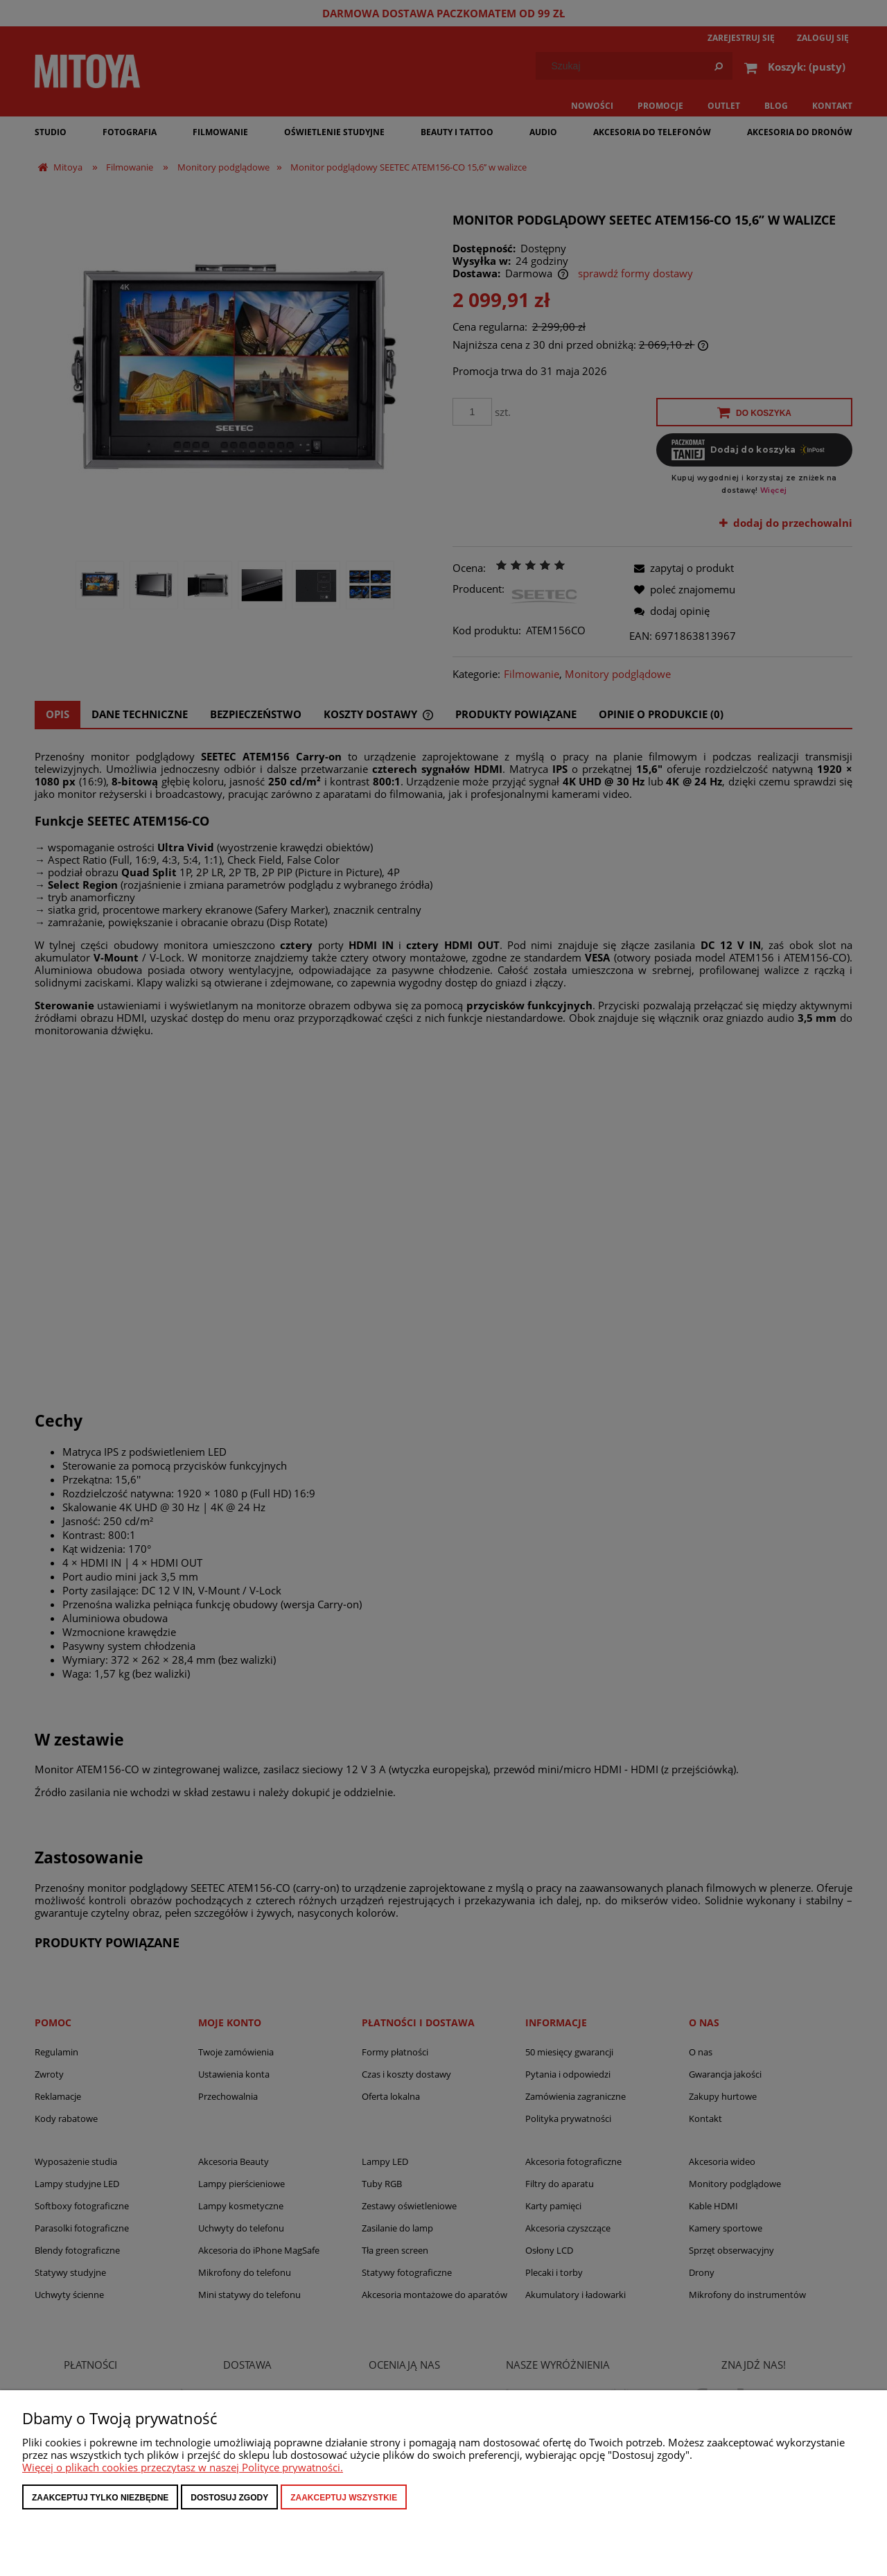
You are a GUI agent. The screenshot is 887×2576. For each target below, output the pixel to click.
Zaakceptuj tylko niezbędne (100, 2498)
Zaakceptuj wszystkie (343, 2498)
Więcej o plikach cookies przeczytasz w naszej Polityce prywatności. (182, 2467)
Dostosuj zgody (229, 2498)
